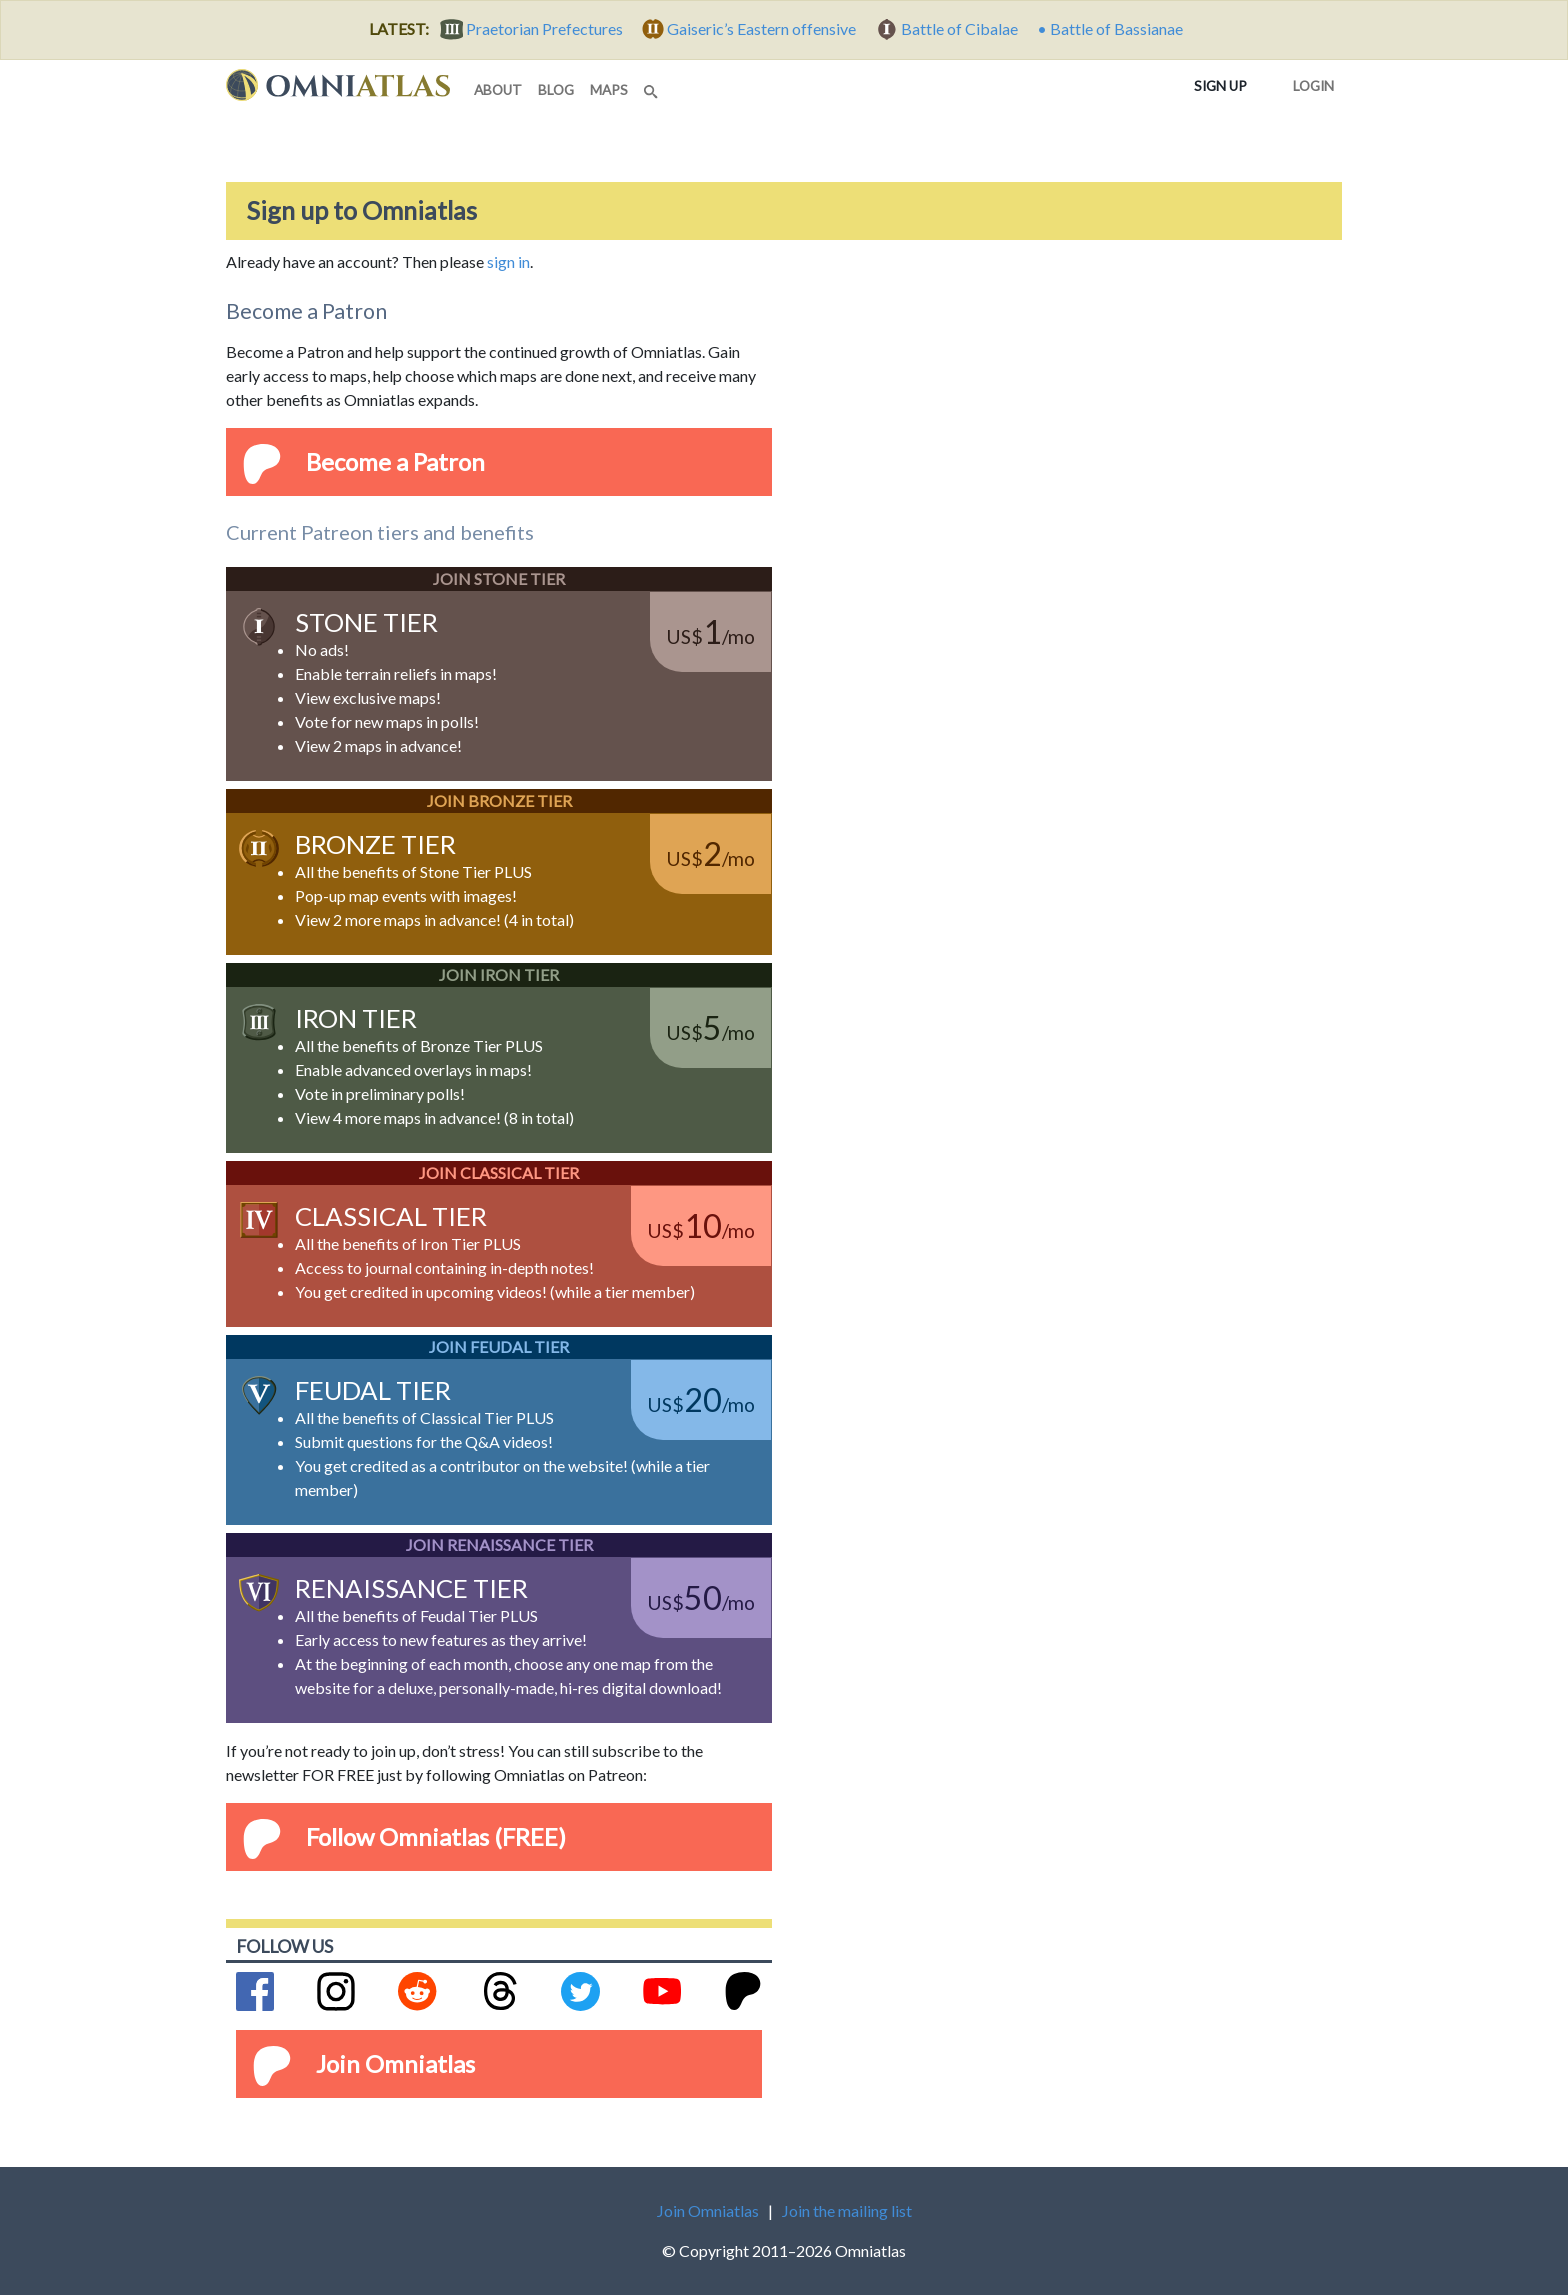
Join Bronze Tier (499, 800)
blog (556, 90)
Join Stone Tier (499, 578)
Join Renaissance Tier (499, 1544)
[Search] (653, 86)
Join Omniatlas (395, 2063)
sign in (508, 261)
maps (609, 90)
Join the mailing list (847, 2210)
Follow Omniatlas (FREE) (436, 1836)
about (498, 90)
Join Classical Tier (499, 1172)
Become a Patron (395, 461)
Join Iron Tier (499, 974)
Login (1309, 82)
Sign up (1224, 84)
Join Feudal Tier (499, 1346)
